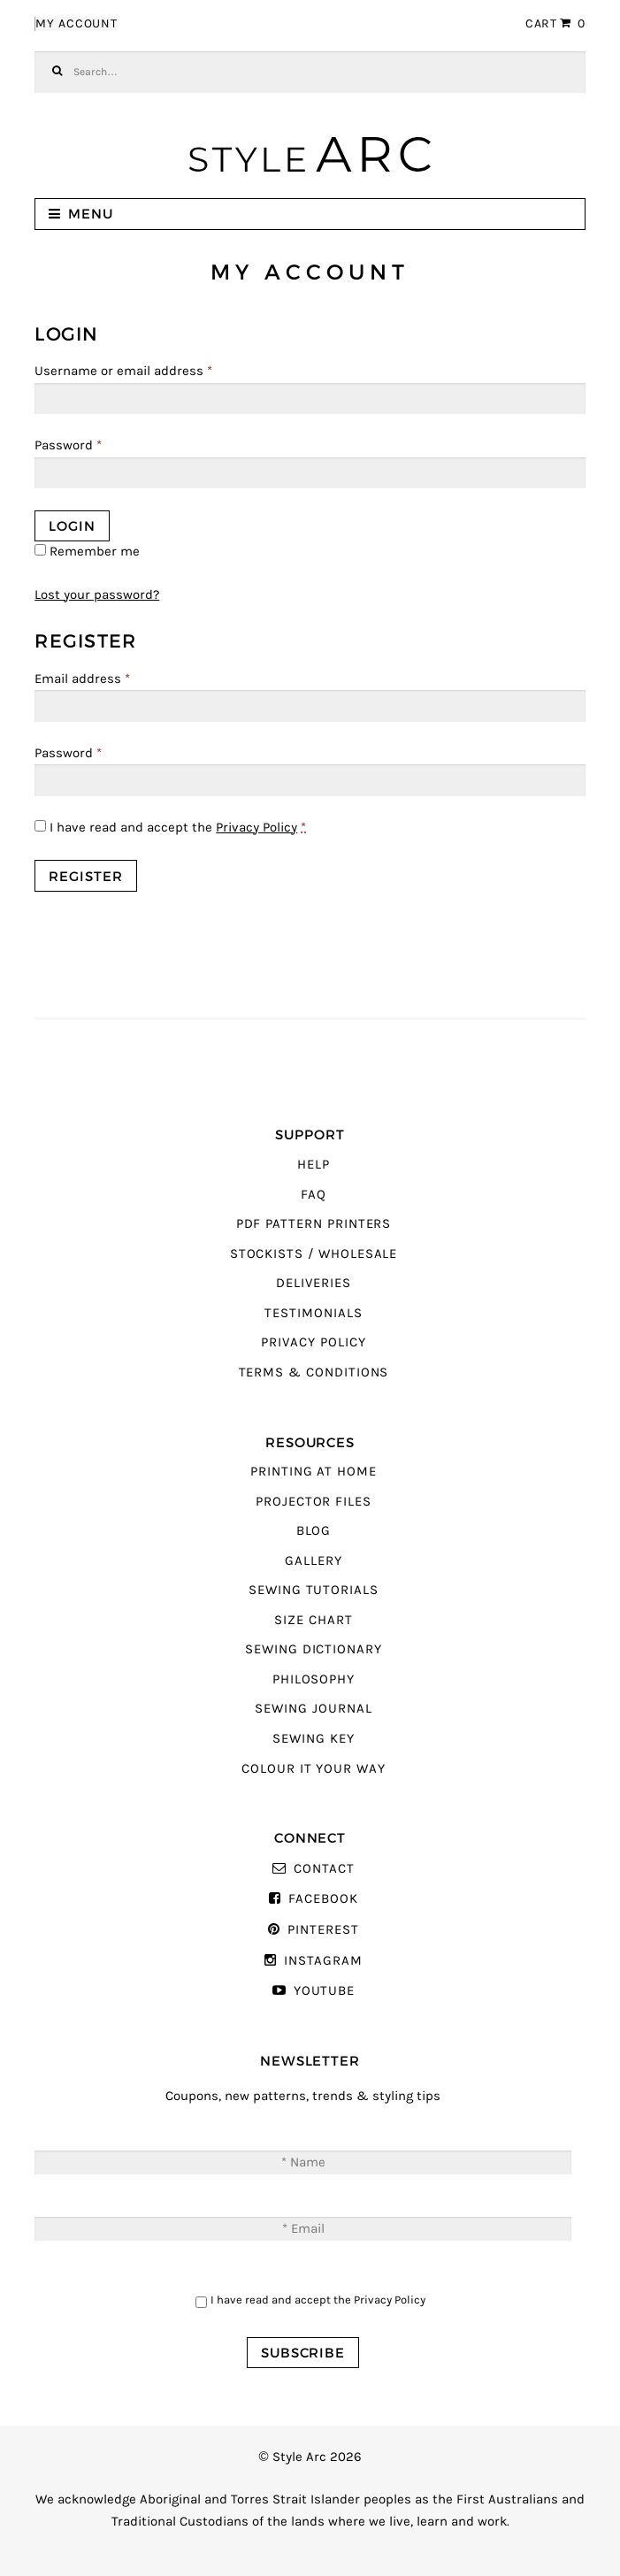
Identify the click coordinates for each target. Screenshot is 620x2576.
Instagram (323, 1960)
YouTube (325, 1990)
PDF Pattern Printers (314, 1223)
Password (68, 445)
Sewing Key (313, 1738)
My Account (76, 24)
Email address (82, 678)
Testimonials (313, 1313)
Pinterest (322, 1929)
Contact (324, 1868)
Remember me (87, 551)
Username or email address (123, 371)
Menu (90, 213)
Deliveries (313, 1283)
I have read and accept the (170, 827)
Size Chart (313, 1620)
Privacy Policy (256, 827)
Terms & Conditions (314, 1372)
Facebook (323, 1898)
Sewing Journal (313, 1708)
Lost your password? (96, 594)
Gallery (313, 1560)
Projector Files (313, 1501)
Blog (314, 1530)
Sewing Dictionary (313, 1649)
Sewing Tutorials (314, 1590)
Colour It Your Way (313, 1768)
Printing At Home (313, 1471)
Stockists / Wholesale (314, 1253)
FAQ (313, 1194)
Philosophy (313, 1679)
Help (313, 1164)
